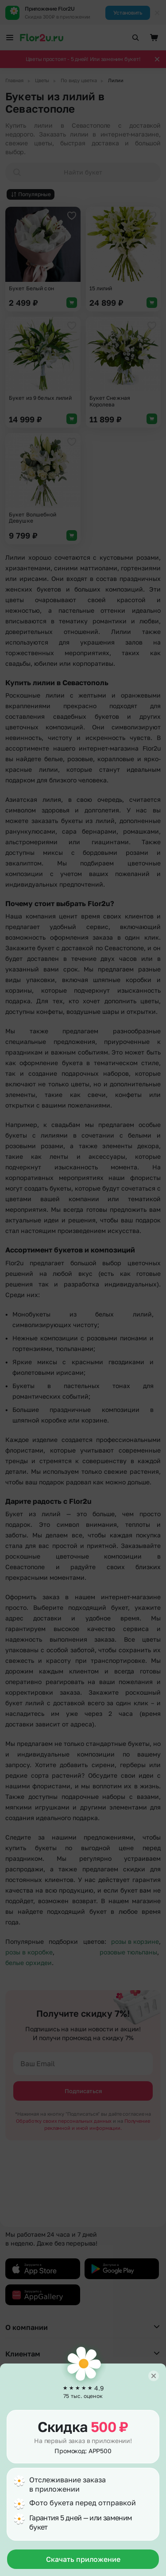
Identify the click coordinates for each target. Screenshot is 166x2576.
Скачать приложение (83, 2559)
